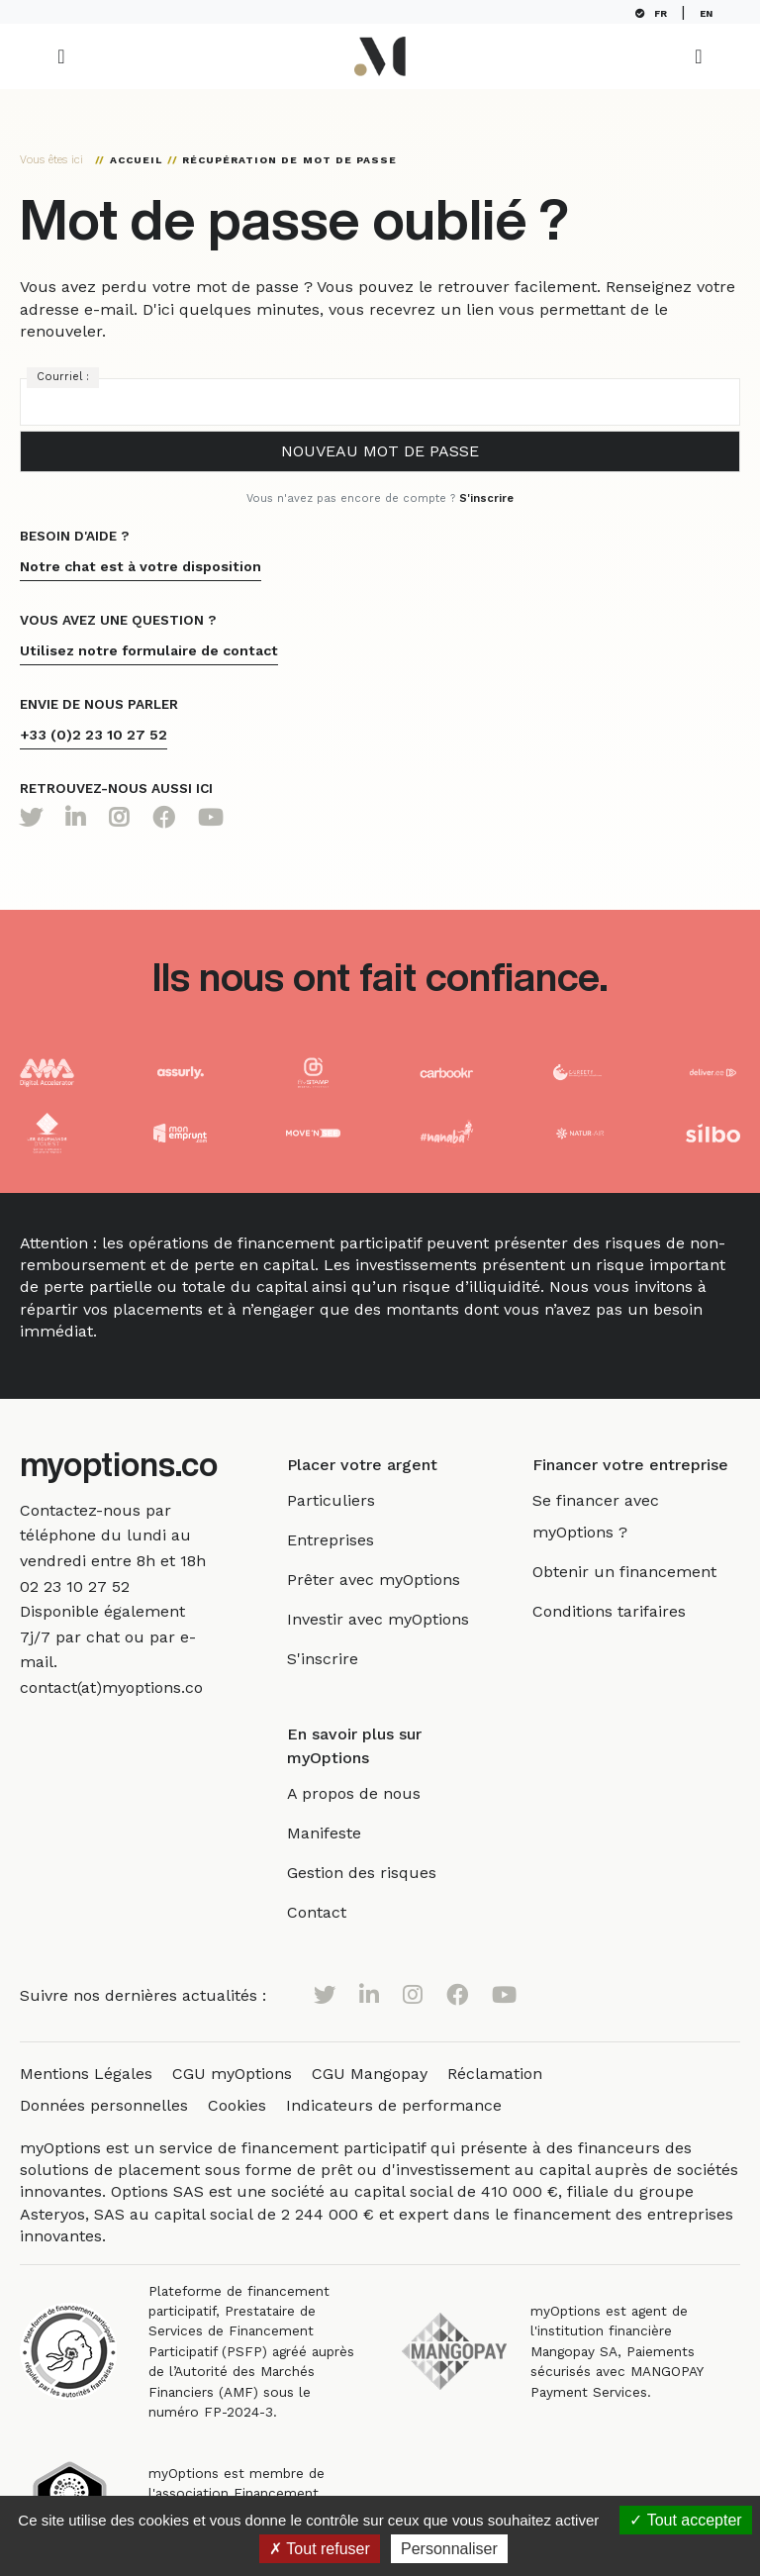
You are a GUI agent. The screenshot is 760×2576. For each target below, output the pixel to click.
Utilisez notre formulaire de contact (149, 650)
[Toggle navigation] (61, 56)
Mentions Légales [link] (86, 2073)
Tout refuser (319, 2548)
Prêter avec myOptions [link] (389, 1579)
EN (710, 13)
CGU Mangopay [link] (370, 2073)
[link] (75, 1586)
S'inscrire (486, 498)
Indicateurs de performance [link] (394, 2105)
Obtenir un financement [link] (632, 1571)
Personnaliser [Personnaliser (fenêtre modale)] (449, 2548)
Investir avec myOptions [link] (394, 1619)
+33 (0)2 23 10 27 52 (93, 735)
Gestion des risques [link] (377, 1872)
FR (655, 13)
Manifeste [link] (340, 1833)
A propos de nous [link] (369, 1793)
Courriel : (63, 376)
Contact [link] (332, 1912)
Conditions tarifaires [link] (617, 1611)
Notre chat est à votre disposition (140, 566)
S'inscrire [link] (338, 1658)
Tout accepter (685, 2520)
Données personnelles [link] (104, 2105)
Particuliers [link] (347, 1500)
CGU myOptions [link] (232, 2073)
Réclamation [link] (494, 2073)
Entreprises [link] (346, 1540)
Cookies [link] (237, 2105)
